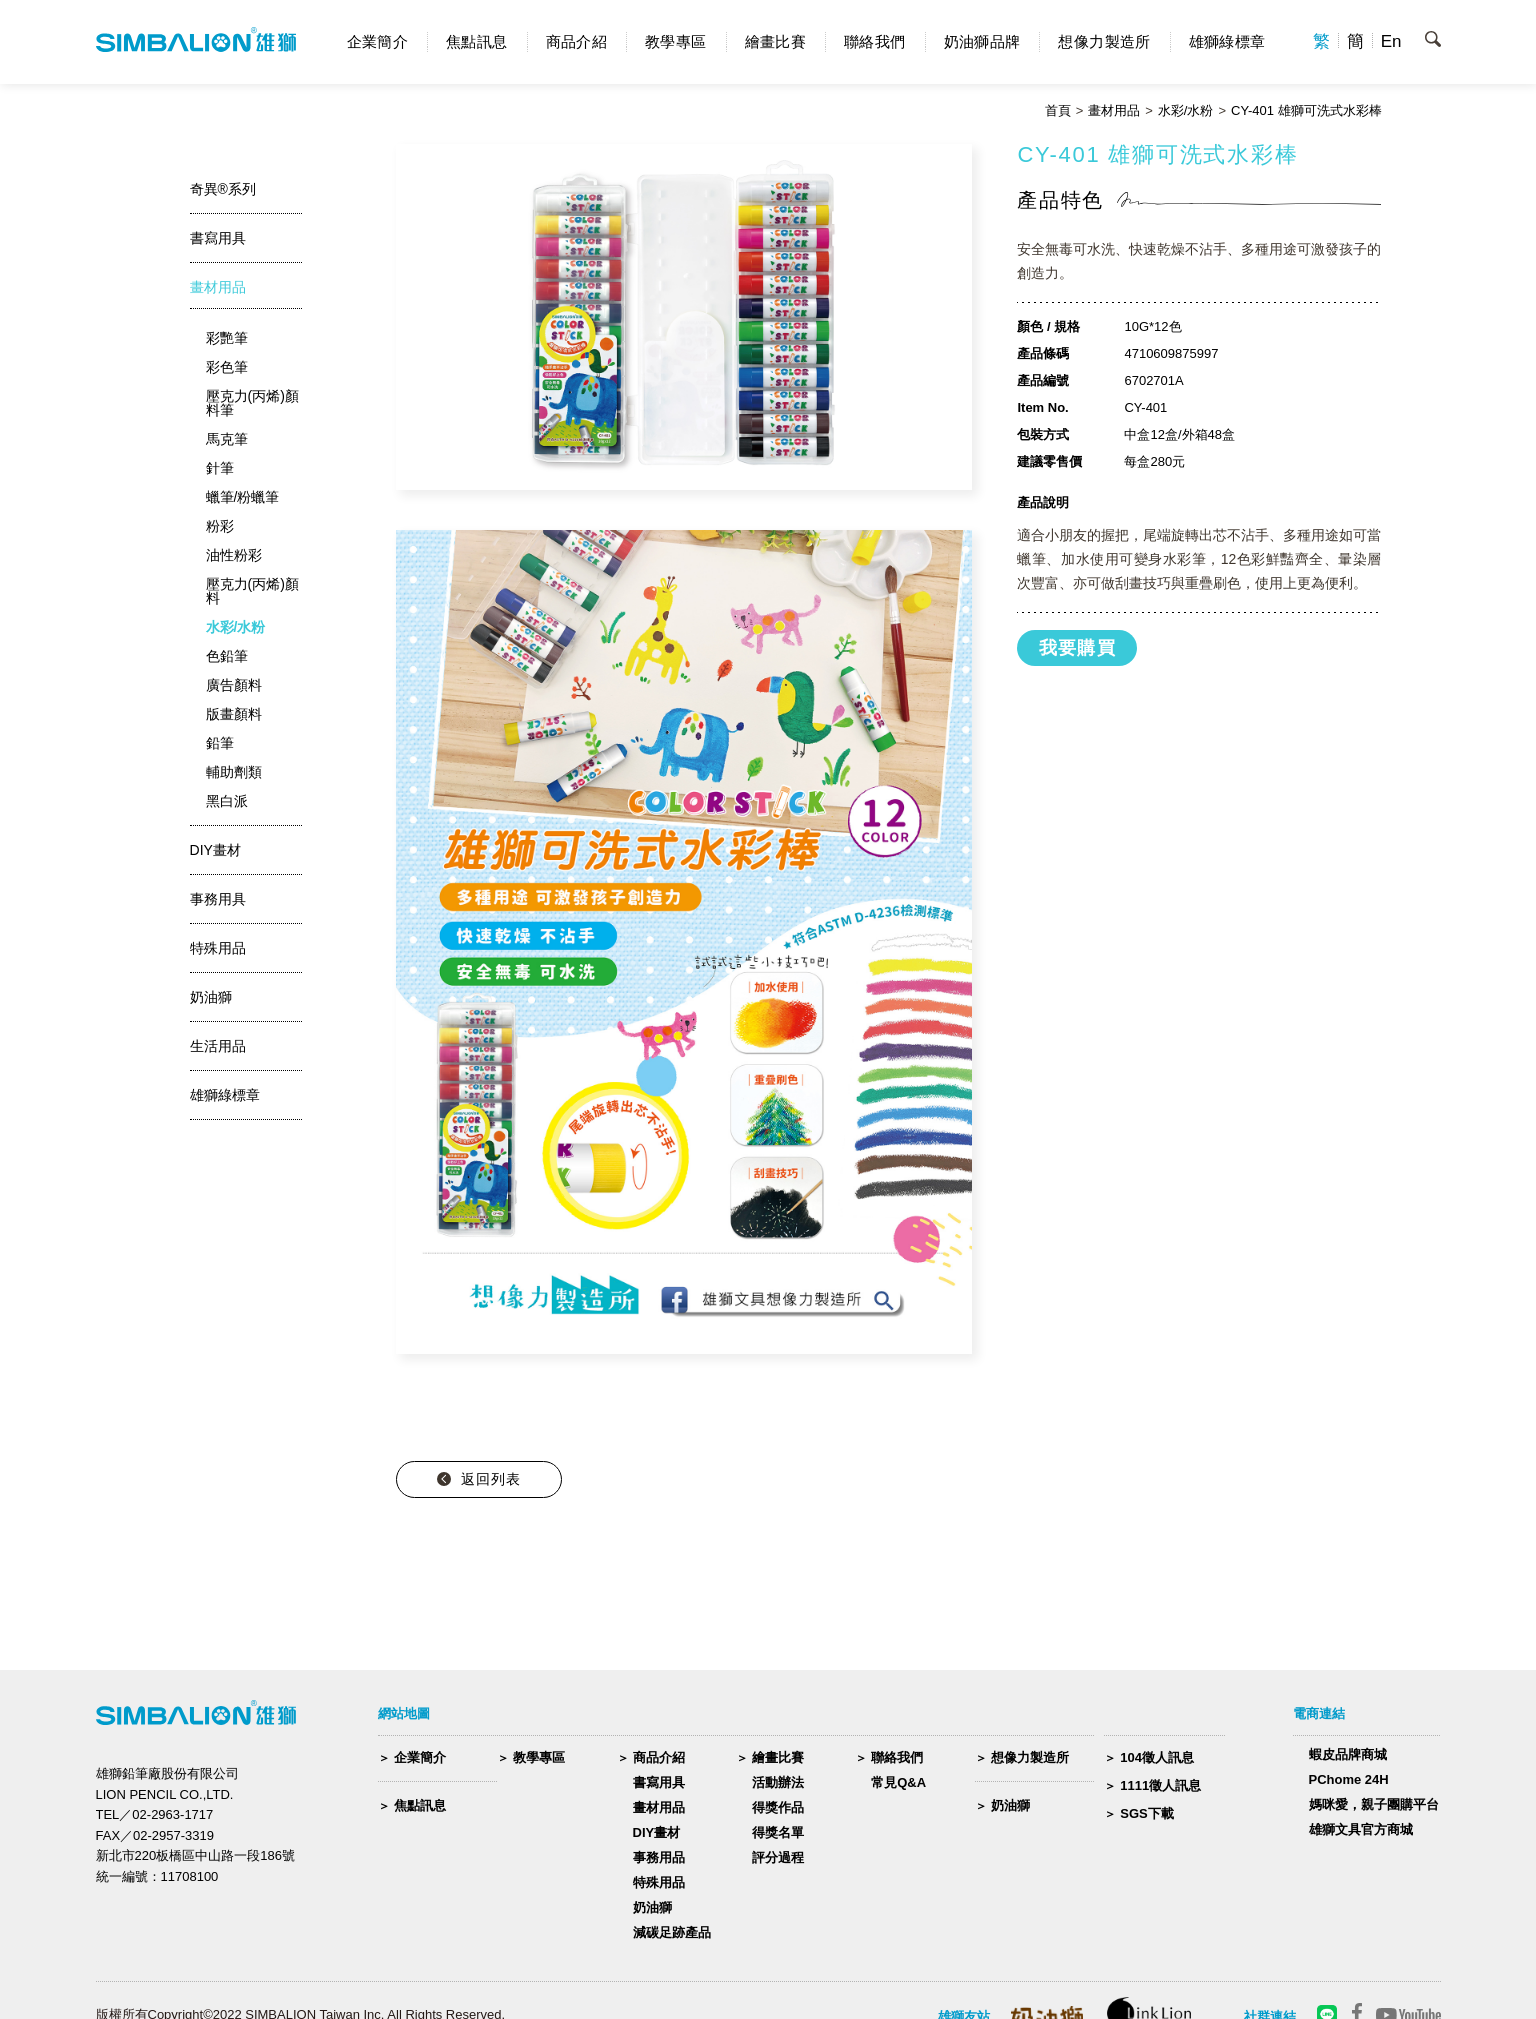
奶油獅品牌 (982, 41)
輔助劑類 (234, 772)
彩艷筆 (227, 338)
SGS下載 (1146, 1813)
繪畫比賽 (776, 41)
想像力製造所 (1104, 41)
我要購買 (1078, 648)
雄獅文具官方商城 (1361, 1829)
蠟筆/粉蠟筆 (243, 497)
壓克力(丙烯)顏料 (252, 591)
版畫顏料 (234, 714)
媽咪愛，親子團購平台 (1374, 1804)
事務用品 (659, 1857)
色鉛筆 (227, 656)
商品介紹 (577, 41)
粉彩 (220, 526)
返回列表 (491, 1479)
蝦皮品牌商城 (1348, 1754)
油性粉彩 (234, 555)
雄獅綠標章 (1227, 41)
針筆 (220, 468)
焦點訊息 (477, 41)
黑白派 (227, 801)
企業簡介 (378, 41)
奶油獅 (652, 1907)
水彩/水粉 (1186, 111)
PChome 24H (1349, 1779)
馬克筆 (227, 439)
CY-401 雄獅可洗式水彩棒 (1306, 111)
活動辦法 (778, 1782)
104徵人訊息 (1157, 1757)
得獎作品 (778, 1807)
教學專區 (676, 41)
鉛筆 (220, 743)
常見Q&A (898, 1782)
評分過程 (778, 1857)
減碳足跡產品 (672, 1932)
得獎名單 (778, 1832)
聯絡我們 (875, 41)
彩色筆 (227, 367)
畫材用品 (1114, 111)
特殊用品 (659, 1882)
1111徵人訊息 (1160, 1785)
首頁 (1058, 111)
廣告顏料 (234, 685)
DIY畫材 (657, 1832)
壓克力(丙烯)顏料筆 (252, 403)
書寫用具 (659, 1782)
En (1391, 41)
